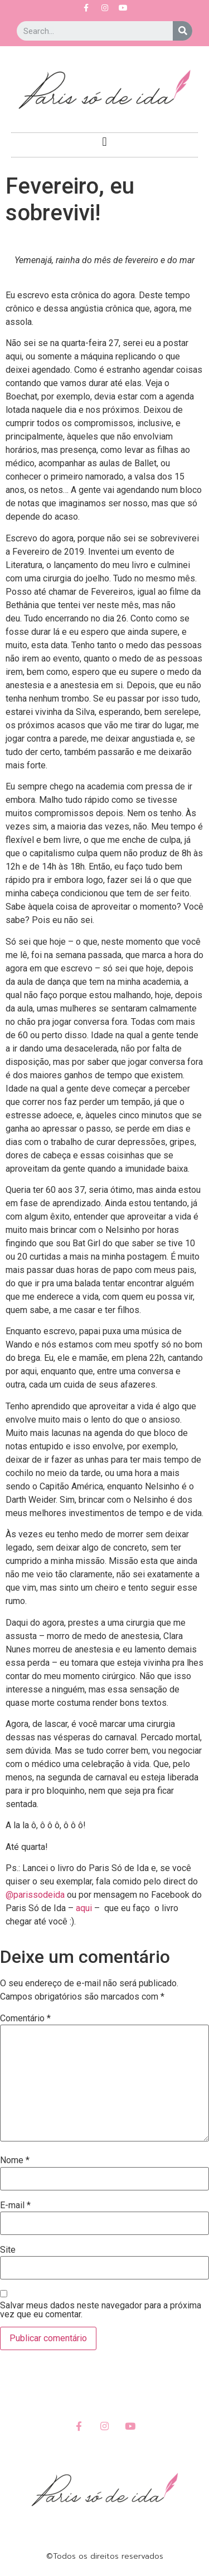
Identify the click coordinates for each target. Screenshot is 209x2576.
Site (8, 2250)
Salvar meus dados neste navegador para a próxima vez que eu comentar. (100, 2310)
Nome (15, 2160)
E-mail (15, 2205)
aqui (84, 1908)
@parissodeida (35, 1894)
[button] (104, 142)
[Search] (182, 31)
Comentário (25, 2018)
